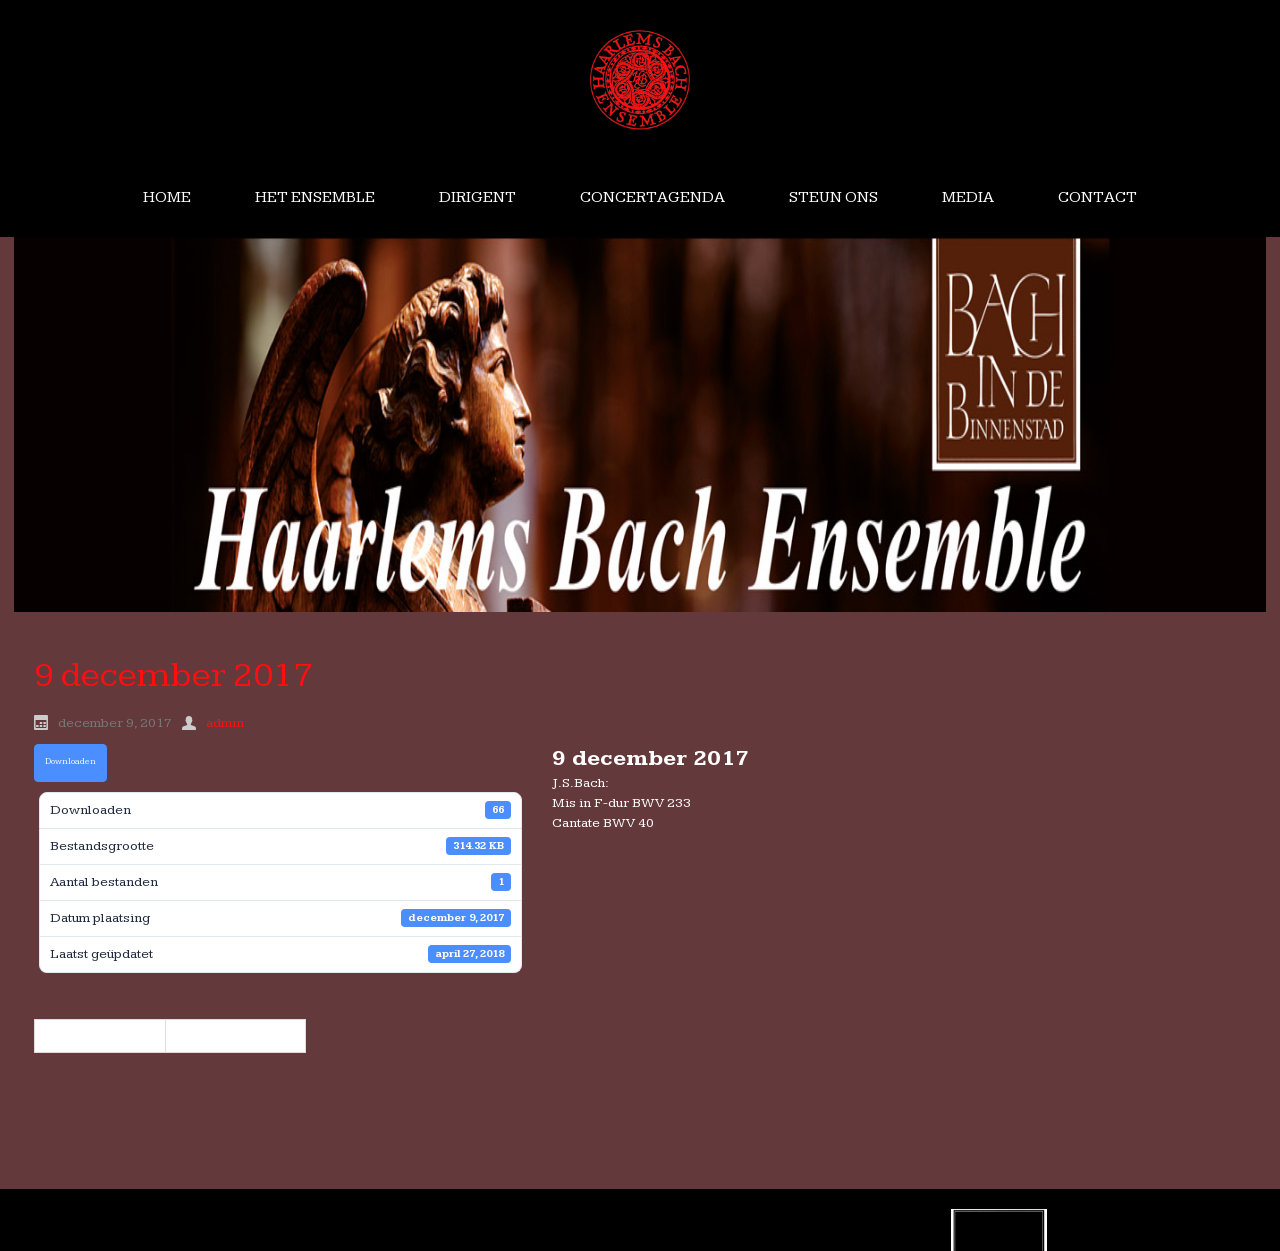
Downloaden (70, 761)
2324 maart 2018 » (235, 1036)
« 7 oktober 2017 (100, 1036)
